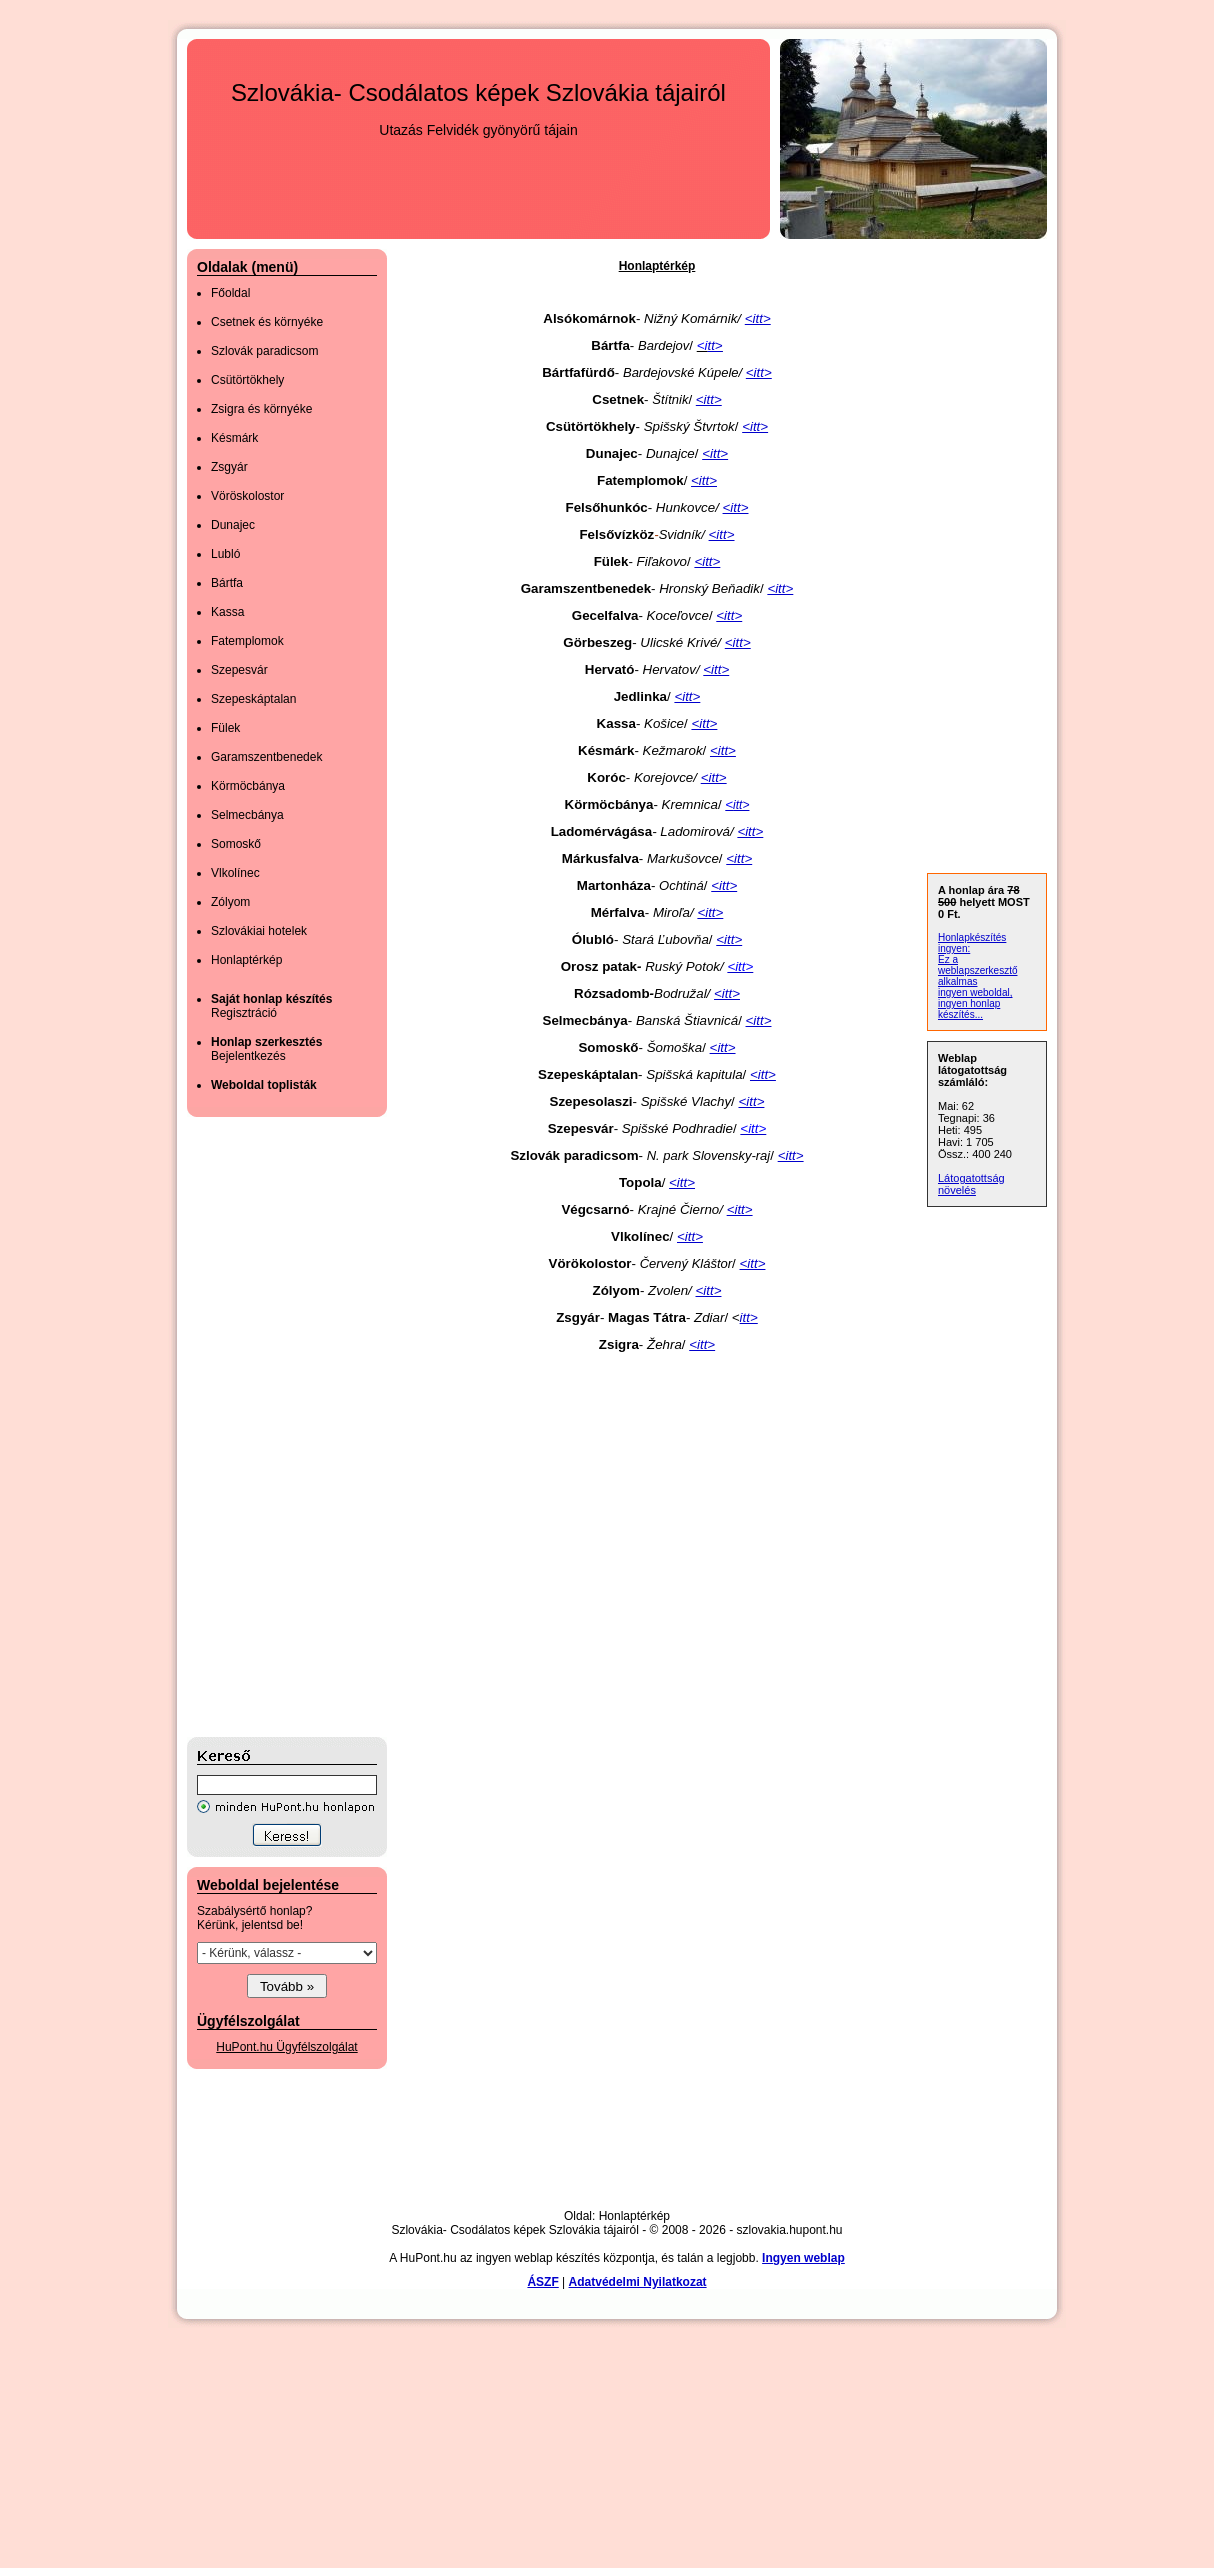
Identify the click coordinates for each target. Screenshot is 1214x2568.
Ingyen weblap (803, 2258)
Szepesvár (239, 670)
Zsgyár (229, 467)
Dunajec (233, 525)
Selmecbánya (247, 815)
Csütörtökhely (247, 380)
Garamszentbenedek (266, 757)
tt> (714, 345)
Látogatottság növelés (971, 1184)
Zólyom (230, 902)
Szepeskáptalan (253, 699)
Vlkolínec (235, 873)
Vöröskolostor (247, 496)
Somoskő (236, 844)
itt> (741, 805)
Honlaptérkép (246, 960)
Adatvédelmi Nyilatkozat (638, 2282)
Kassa (227, 612)
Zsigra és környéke (261, 409)
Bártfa (227, 583)
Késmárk (234, 438)
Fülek (225, 728)
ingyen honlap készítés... (969, 1009)
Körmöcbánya (248, 786)
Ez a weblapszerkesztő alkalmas (977, 970)
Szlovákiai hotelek (259, 931)
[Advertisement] (267, 1427)
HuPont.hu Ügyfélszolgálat (286, 2047)
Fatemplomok (247, 641)
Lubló (225, 554)
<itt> (722, 534)
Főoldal (230, 293)
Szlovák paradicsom (264, 351)
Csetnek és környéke (267, 322)
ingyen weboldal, (975, 992)
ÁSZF (542, 2282)
